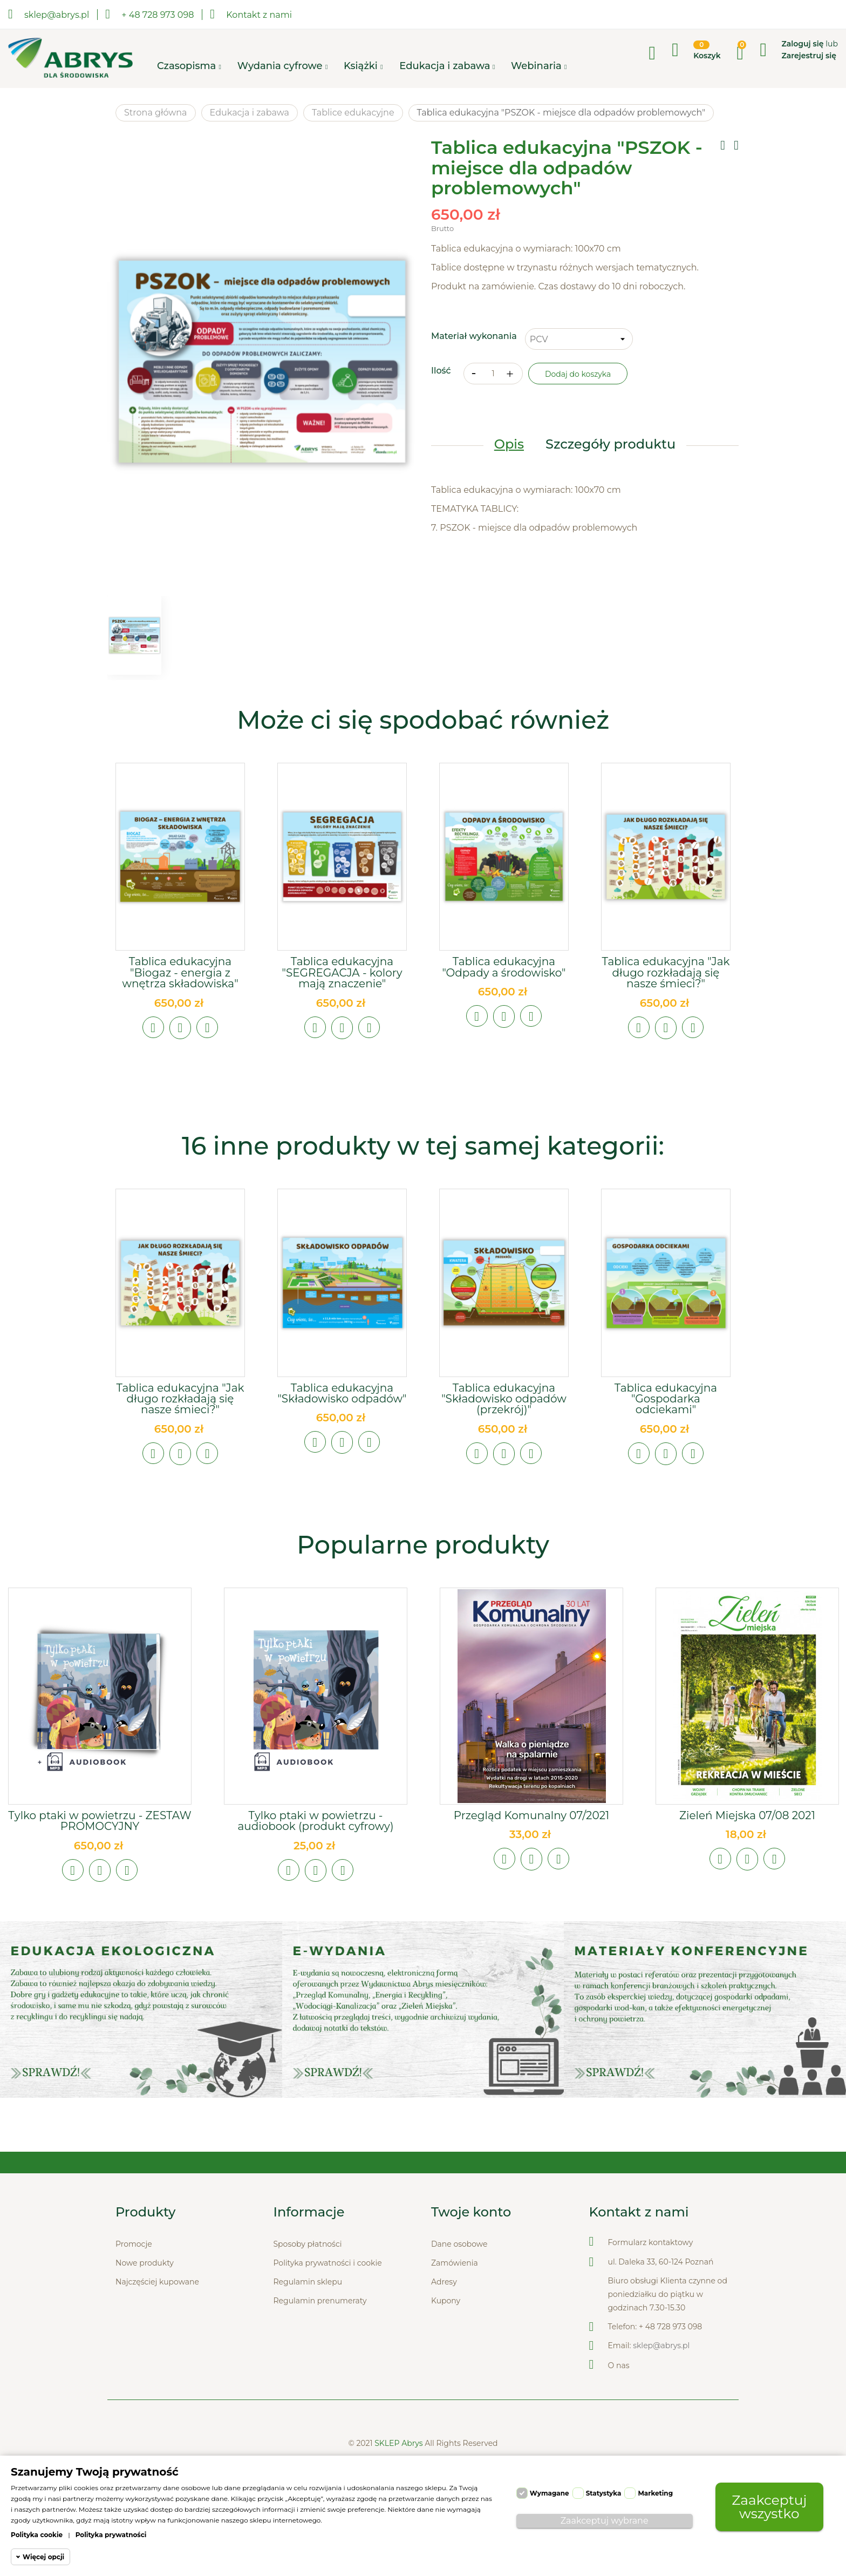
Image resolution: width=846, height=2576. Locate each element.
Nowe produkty (144, 2264)
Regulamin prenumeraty (320, 2302)
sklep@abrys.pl (661, 2347)
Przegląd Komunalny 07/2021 (531, 1816)
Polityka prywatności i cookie (328, 2264)
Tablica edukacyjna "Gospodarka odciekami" (666, 1398)
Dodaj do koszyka (578, 374)
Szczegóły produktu (610, 444)
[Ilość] (493, 374)
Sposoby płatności (308, 2245)
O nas (619, 2367)
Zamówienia (454, 2264)
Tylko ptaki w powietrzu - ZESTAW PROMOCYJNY (99, 1822)
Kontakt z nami (251, 14)
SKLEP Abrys (399, 2445)
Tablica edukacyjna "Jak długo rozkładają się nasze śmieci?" (666, 973)
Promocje (133, 2245)
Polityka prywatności (111, 2535)
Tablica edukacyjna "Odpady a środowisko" (503, 967)
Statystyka (604, 2493)
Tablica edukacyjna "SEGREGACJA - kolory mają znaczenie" (342, 973)
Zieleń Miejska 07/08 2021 (747, 1816)
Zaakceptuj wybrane (605, 2521)
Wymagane (549, 2493)
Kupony (445, 2302)
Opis (509, 444)
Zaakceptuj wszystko (769, 2506)
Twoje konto (471, 2213)
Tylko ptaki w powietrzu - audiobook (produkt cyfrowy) (315, 1822)
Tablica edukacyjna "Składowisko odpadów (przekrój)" (504, 1398)
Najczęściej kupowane (157, 2283)
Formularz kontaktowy (650, 2244)
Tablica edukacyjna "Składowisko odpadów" (341, 1393)
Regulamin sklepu (308, 2283)
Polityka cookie (37, 2535)
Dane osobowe (459, 2245)
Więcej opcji (43, 2557)
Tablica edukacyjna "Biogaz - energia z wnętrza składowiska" (180, 973)
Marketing (655, 2493)
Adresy (444, 2283)
